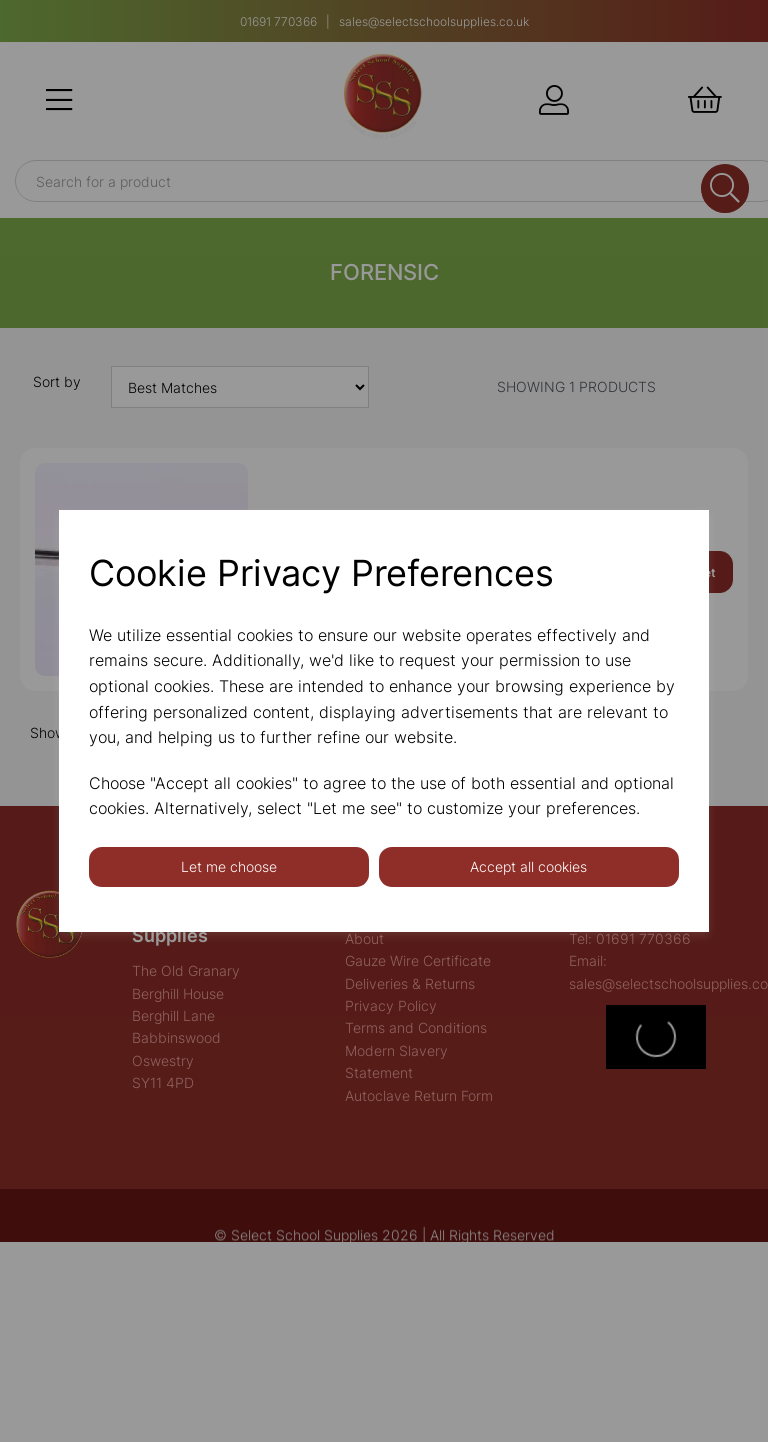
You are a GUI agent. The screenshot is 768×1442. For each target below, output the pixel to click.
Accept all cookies (528, 866)
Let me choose (229, 866)
